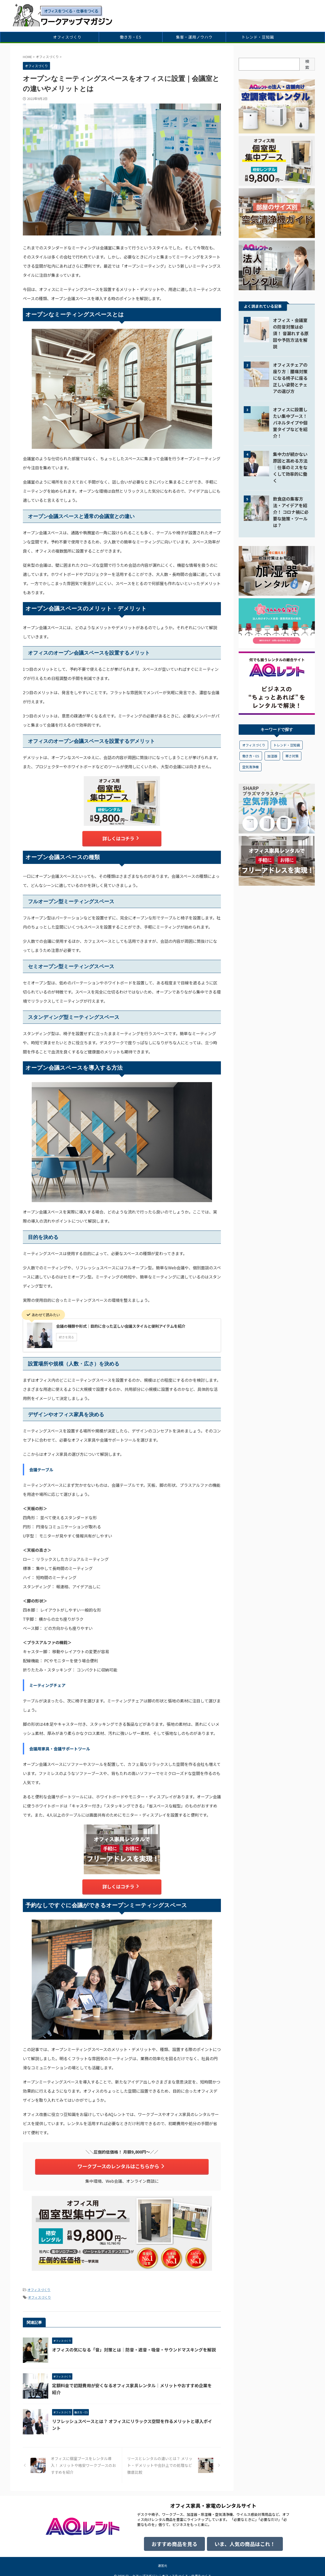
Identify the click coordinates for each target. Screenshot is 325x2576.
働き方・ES (130, 37)
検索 (307, 64)
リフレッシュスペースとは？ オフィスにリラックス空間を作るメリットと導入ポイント (131, 2415)
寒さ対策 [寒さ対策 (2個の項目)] (292, 729)
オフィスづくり (67, 37)
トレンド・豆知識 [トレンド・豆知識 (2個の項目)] (286, 718)
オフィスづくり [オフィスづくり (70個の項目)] (253, 718)
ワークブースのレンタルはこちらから (120, 2162)
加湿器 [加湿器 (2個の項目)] (272, 729)
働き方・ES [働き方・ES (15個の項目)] (250, 729)
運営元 (162, 2558)
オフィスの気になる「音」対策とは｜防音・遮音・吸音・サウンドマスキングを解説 (129, 2344)
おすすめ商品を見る (180, 2537)
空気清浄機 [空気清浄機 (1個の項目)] (250, 740)
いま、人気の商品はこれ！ (240, 2537)
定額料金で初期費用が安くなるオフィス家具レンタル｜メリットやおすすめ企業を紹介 (131, 2380)
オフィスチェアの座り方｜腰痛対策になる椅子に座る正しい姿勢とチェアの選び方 (290, 371)
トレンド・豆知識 (257, 37)
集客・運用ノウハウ (194, 37)
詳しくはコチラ (120, 837)
